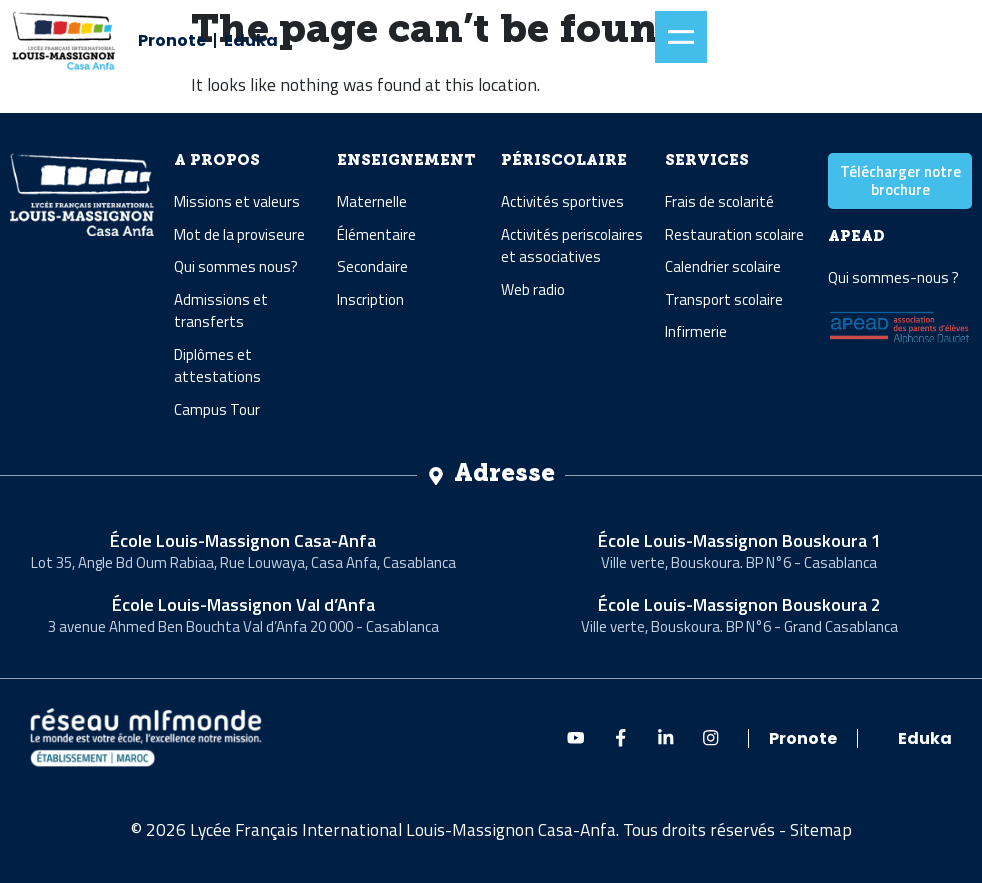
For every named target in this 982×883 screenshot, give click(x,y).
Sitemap (821, 829)
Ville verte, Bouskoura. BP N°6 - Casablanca (739, 562)
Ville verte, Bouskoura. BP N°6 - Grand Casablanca (739, 626)
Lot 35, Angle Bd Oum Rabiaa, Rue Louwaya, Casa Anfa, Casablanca (243, 562)
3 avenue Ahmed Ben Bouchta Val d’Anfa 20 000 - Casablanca (243, 626)
